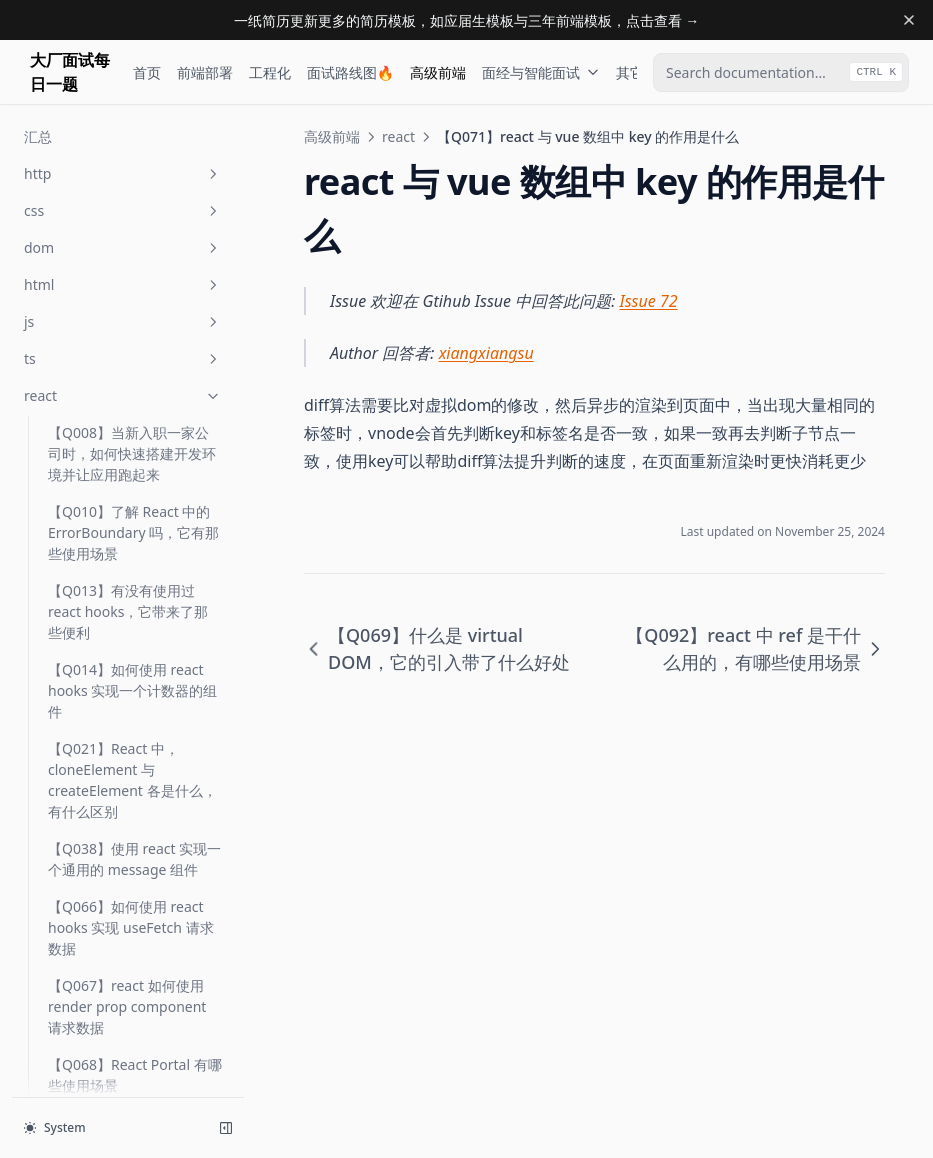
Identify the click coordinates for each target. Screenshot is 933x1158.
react (398, 136)
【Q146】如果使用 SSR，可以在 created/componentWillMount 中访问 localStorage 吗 (131, 707)
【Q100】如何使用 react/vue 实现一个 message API (109, 528)
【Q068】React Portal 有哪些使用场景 (135, 265)
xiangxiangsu (486, 353)
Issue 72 (649, 301)
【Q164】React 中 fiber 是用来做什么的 (132, 1013)
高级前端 (438, 72)
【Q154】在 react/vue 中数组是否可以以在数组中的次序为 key (132, 944)
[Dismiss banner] (909, 20)
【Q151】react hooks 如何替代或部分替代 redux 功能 (133, 797)
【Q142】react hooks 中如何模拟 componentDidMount (133, 607)
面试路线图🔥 (350, 72)
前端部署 (205, 72)
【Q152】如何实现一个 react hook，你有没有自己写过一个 (132, 865)
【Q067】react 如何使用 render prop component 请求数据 (127, 196)
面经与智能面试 (541, 72)
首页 (147, 72)
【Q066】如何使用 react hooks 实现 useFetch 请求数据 (131, 117)
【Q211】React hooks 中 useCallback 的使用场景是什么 (130, 1081)
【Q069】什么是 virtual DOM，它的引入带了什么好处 (135, 333)
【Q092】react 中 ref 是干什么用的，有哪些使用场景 (132, 460)
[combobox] (781, 72)
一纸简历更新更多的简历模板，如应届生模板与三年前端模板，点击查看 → (467, 20)
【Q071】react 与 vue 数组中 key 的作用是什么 (129, 402)
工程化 (270, 72)
